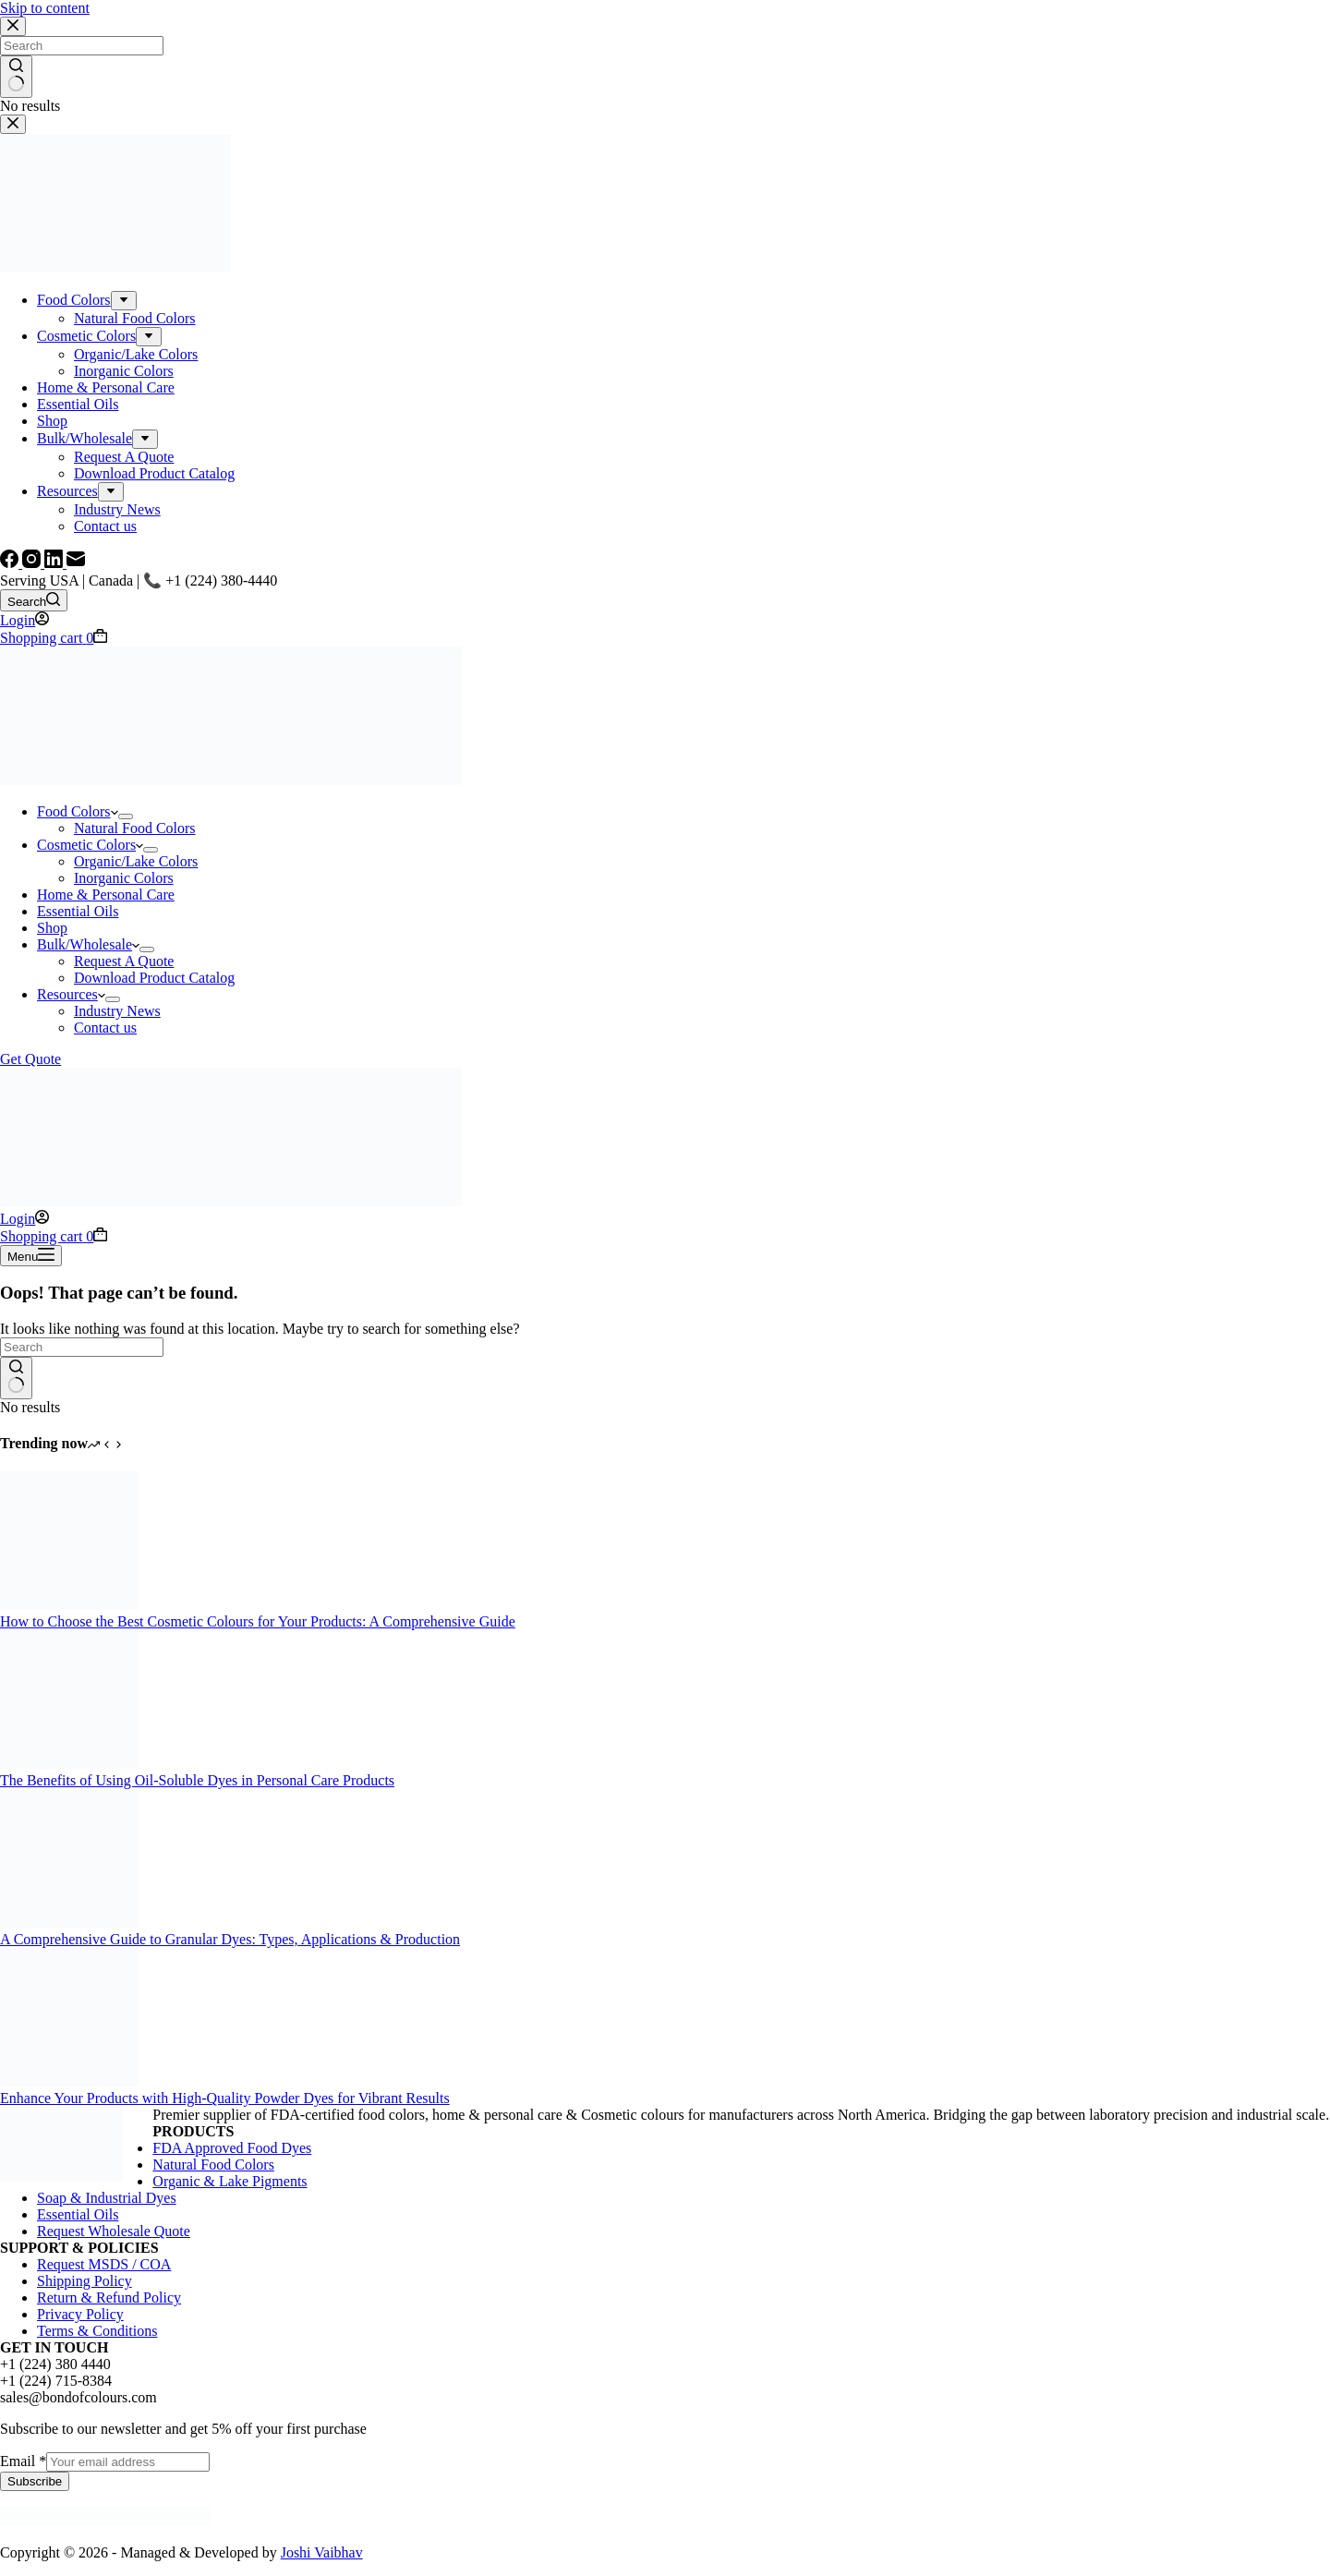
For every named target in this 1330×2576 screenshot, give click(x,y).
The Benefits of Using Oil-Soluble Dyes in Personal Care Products (197, 1780)
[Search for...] (81, 1347)
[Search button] (16, 1378)
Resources (71, 994)
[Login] (24, 620)
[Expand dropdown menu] (125, 816)
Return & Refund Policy (109, 2297)
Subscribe (34, 2481)
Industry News (117, 1011)
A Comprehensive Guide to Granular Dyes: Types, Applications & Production (230, 1939)
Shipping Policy (84, 2281)
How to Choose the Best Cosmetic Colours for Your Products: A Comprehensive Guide (257, 1621)
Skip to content (45, 8)
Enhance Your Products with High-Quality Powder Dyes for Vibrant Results (225, 2098)
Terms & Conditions (97, 2331)
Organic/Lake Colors (136, 861)
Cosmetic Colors (90, 845)
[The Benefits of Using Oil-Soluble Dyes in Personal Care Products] (69, 1764)
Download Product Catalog (154, 978)
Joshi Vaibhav (322, 2552)
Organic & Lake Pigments (229, 2181)
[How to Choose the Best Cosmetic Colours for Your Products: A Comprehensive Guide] (69, 1605)
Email (23, 2461)
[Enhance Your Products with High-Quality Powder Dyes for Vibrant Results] (69, 2081)
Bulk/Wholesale (88, 944)
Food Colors (77, 811)
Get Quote (30, 1059)
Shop (52, 928)
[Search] (33, 600)
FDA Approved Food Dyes (231, 2148)
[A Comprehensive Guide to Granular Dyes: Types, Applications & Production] (69, 1922)
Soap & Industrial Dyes (106, 2198)
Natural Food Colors (135, 828)
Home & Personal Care (106, 894)
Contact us (105, 1027)
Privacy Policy (80, 2314)
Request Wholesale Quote (113, 2231)
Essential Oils (77, 911)
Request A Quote (124, 961)
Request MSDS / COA (104, 2264)
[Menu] (31, 1255)
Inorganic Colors (124, 878)
